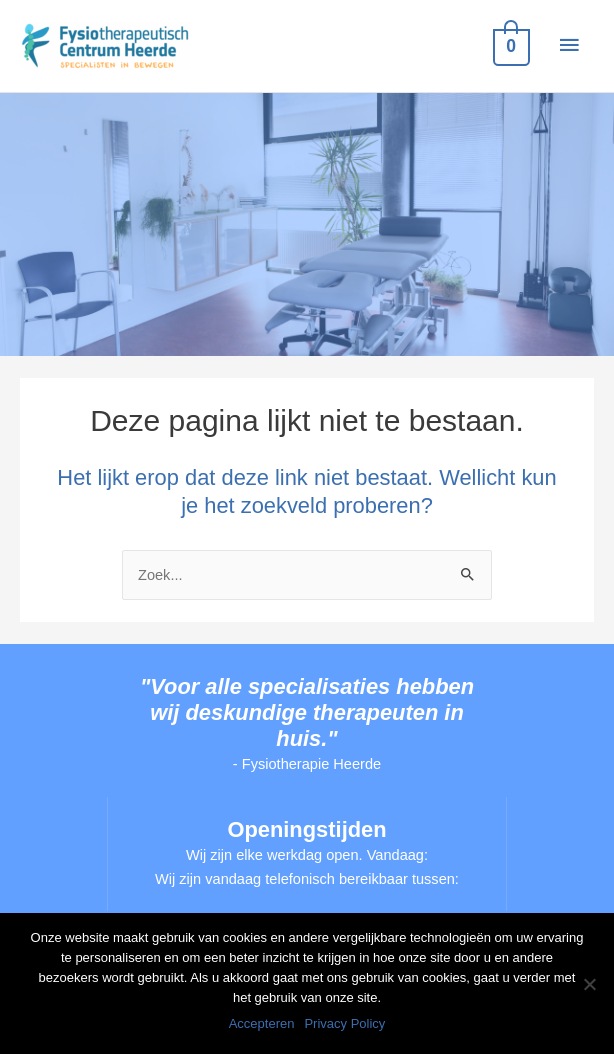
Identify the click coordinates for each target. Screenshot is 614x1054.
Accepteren (262, 1023)
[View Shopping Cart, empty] (509, 46)
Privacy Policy (344, 1023)
